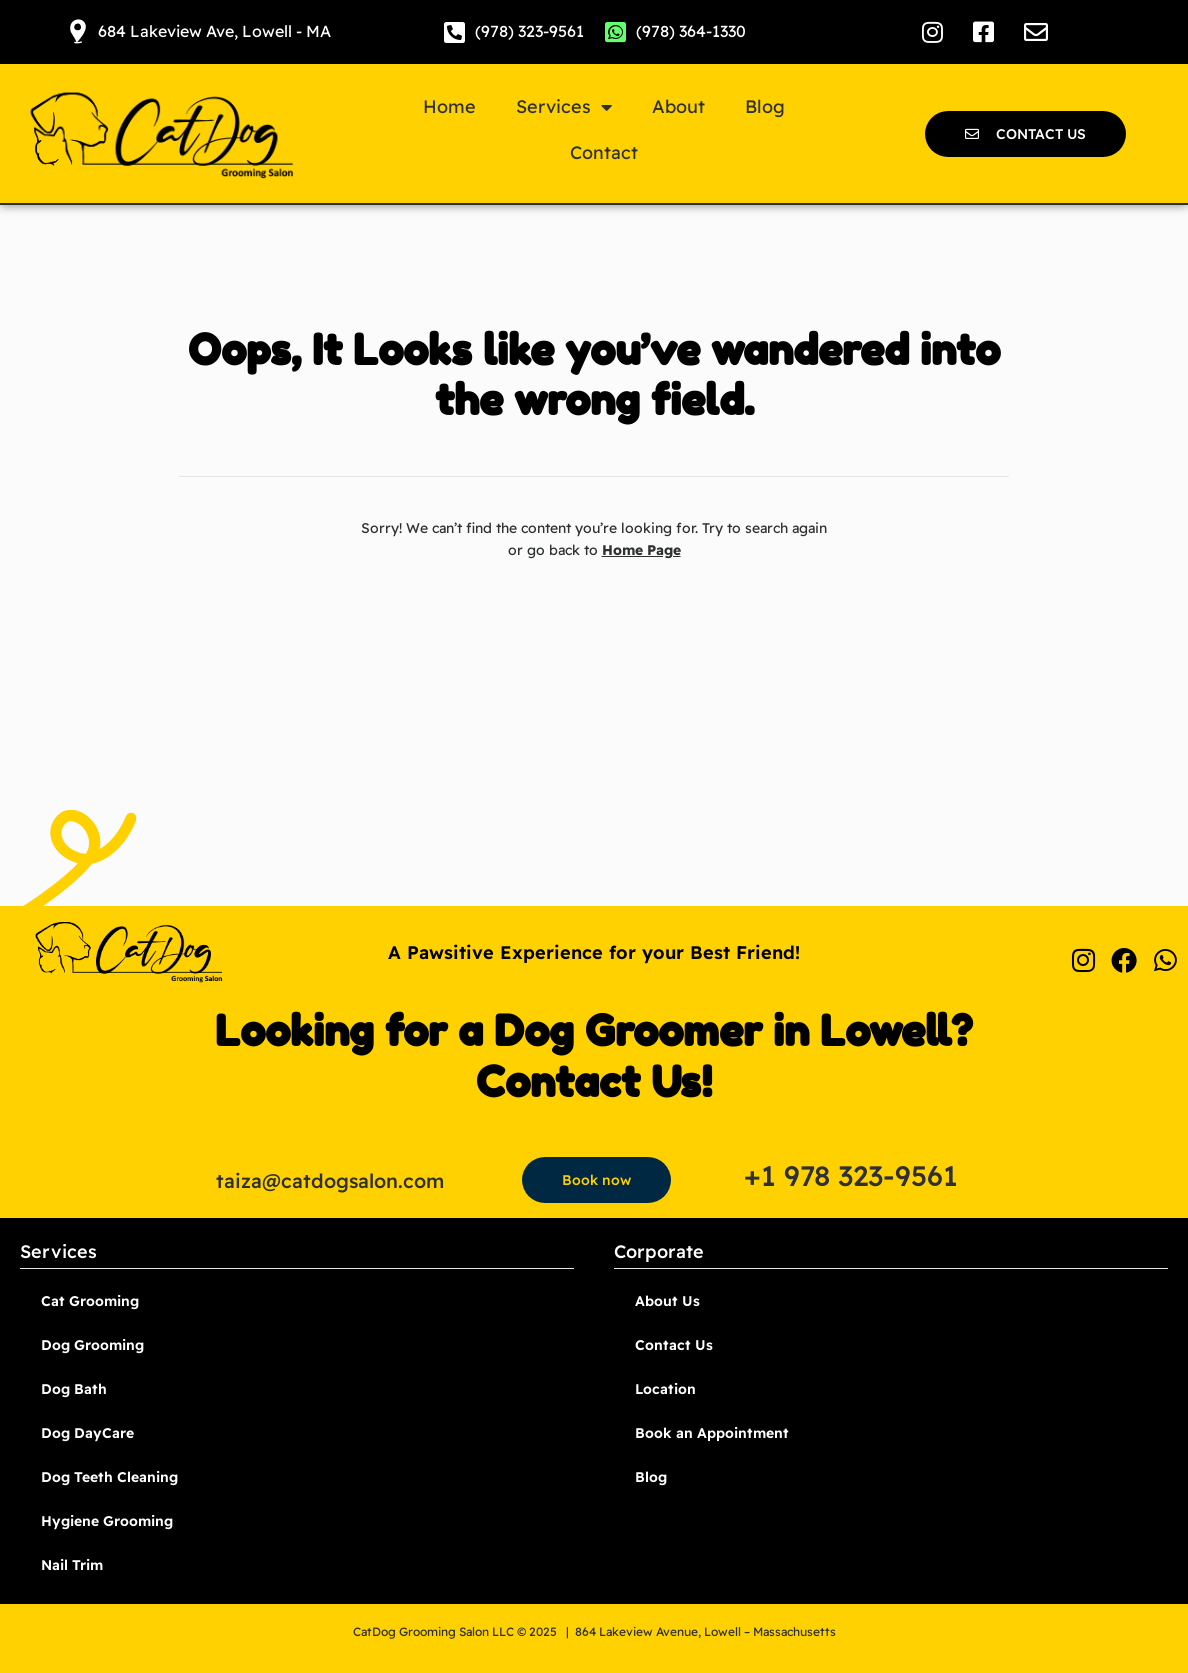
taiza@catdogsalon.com (330, 1180)
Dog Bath (74, 1389)
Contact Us (674, 1345)
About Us (667, 1301)
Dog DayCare (87, 1433)
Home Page (641, 550)
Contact (604, 152)
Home (449, 106)
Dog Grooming (92, 1345)
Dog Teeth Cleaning (109, 1477)
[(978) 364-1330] (616, 32)
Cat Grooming (90, 1301)
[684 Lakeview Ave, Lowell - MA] (78, 32)
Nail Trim (72, 1565)
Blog (765, 106)
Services (564, 107)
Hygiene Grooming (107, 1521)
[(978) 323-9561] (455, 32)
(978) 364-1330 (691, 31)
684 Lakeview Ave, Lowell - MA (214, 31)
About (678, 106)
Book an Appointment (712, 1433)
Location (665, 1389)
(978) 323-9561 (529, 31)
